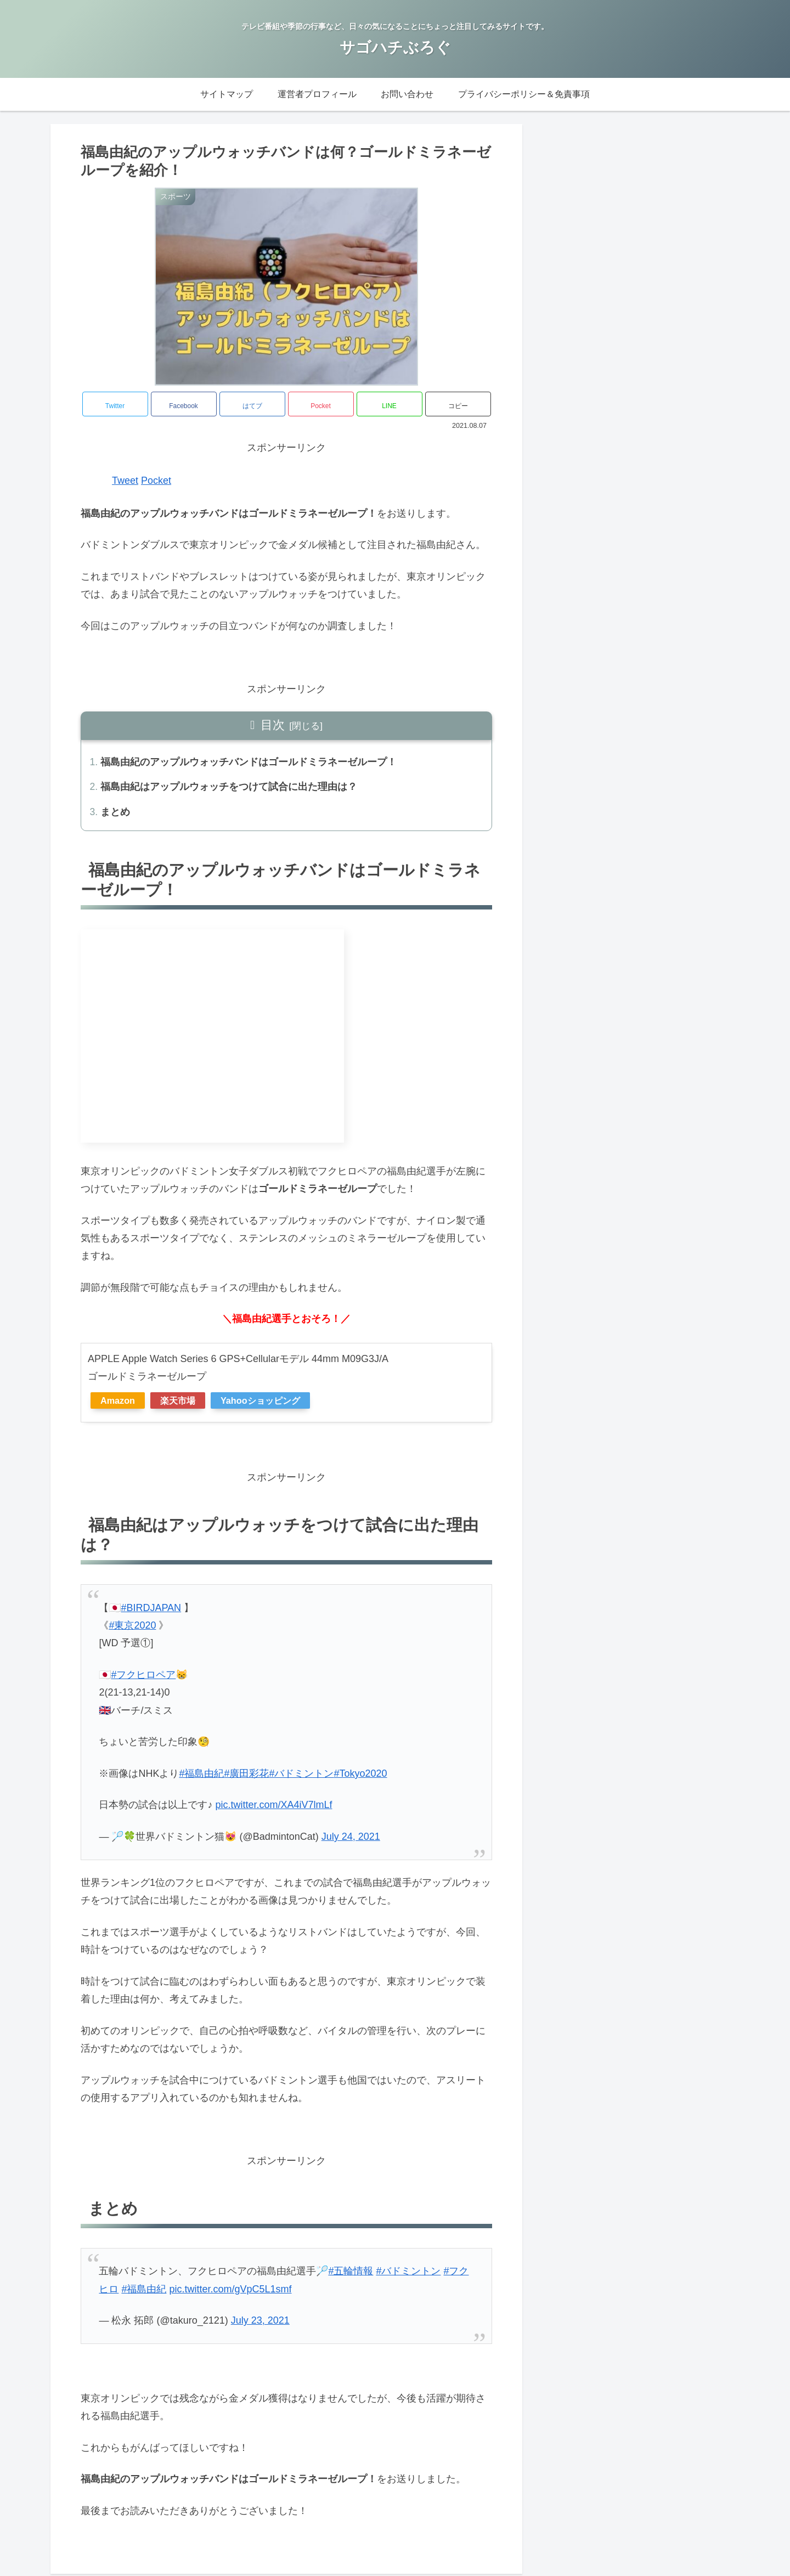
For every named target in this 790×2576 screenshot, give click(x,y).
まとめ (116, 814)
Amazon (117, 1403)
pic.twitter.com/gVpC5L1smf (230, 2291)
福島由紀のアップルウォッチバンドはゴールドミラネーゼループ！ (249, 762)
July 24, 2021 (350, 1838)
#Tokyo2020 (360, 1775)
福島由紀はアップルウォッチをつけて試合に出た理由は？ (229, 788)
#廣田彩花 (246, 1775)
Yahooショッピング (260, 1403)
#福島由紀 (201, 1775)
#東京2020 (132, 1627)
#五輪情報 (350, 2273)
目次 (273, 725)
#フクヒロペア (143, 1676)
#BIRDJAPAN (151, 1610)
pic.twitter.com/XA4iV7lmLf (273, 1807)
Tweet (125, 480)
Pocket (156, 480)
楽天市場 (177, 1403)
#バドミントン (301, 1775)
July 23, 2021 (260, 2323)
